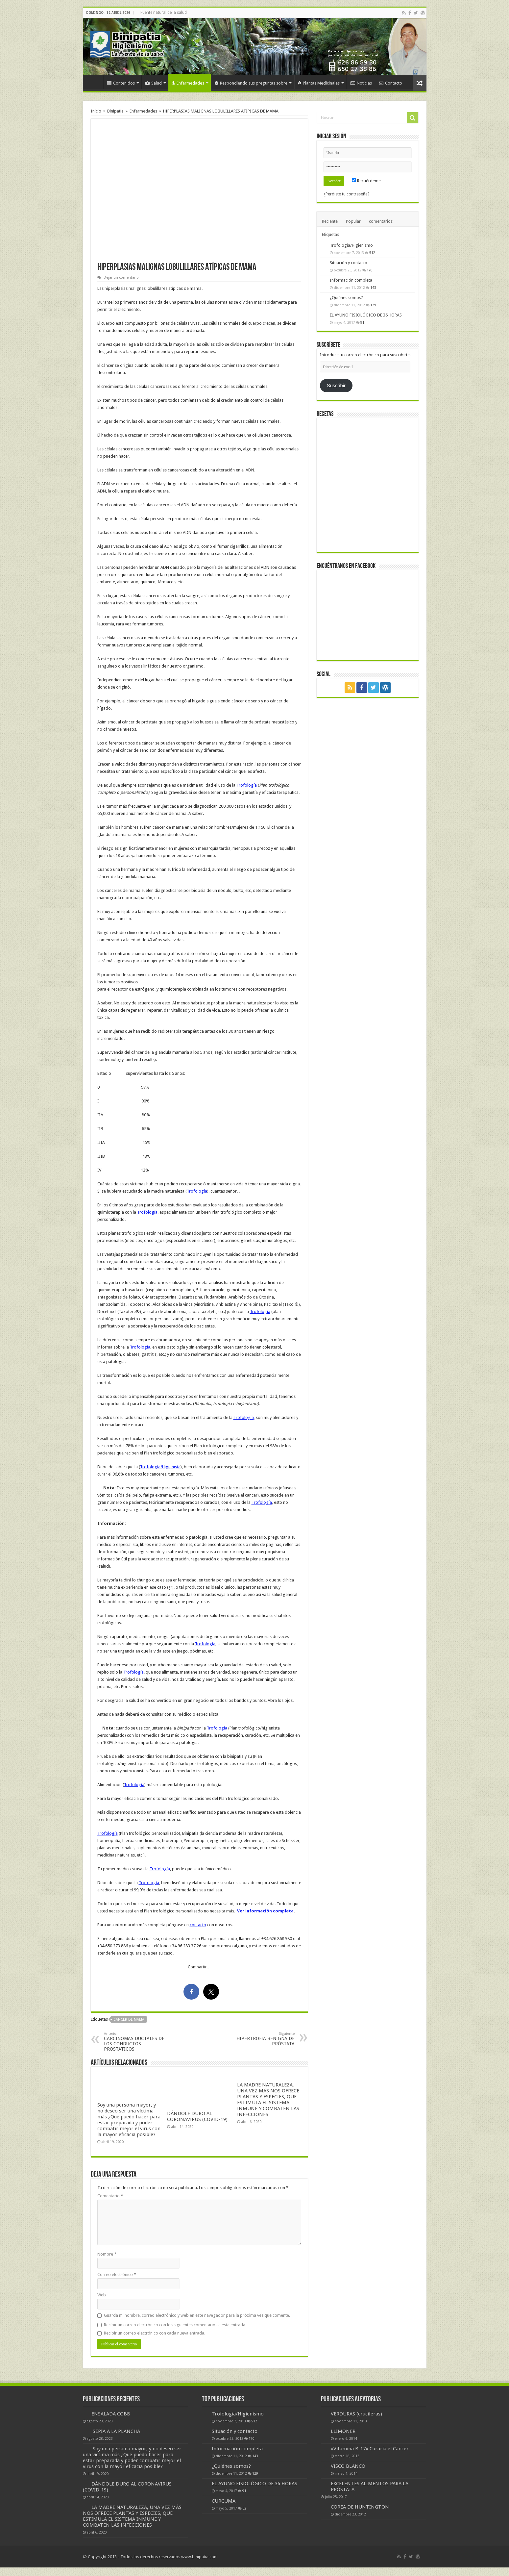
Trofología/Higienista (160, 1466)
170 (370, 270)
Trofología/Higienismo (351, 245)
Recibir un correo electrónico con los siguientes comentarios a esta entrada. (175, 2324)
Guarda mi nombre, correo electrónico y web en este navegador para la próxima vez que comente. (197, 2315)
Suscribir (336, 385)
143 (373, 288)
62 (244, 2508)
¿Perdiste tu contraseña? (347, 193)
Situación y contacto (348, 262)
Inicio (94, 82)
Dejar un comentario (121, 277)
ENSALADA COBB (110, 2414)
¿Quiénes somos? (346, 297)
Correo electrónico (116, 2274)
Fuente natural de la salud (163, 12)
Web (101, 2294)
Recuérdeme (366, 180)
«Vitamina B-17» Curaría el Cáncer (370, 2449)
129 (373, 305)
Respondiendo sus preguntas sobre (251, 83)
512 (372, 253)
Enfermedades (188, 83)
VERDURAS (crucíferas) (356, 2414)
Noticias (361, 83)
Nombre (106, 2254)
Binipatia (115, 111)
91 (362, 322)
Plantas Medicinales (319, 83)
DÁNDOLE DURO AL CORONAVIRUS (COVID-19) (197, 2116)
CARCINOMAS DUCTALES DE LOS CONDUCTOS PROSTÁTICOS (137, 2042)
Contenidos (121, 83)
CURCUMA (223, 2501)
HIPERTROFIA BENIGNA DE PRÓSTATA (261, 2039)
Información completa (351, 280)
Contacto (390, 83)
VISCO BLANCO (348, 2466)
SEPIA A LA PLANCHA (116, 2431)
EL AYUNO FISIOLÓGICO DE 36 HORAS (366, 315)
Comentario (110, 2195)
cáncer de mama (128, 2019)
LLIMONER (343, 2431)
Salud (153, 83)
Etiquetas (330, 234)
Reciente (330, 221)
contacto (198, 1924)
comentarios (381, 221)
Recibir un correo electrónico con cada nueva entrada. (154, 2333)
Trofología (246, 785)
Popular (353, 221)
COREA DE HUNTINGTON (360, 2507)
